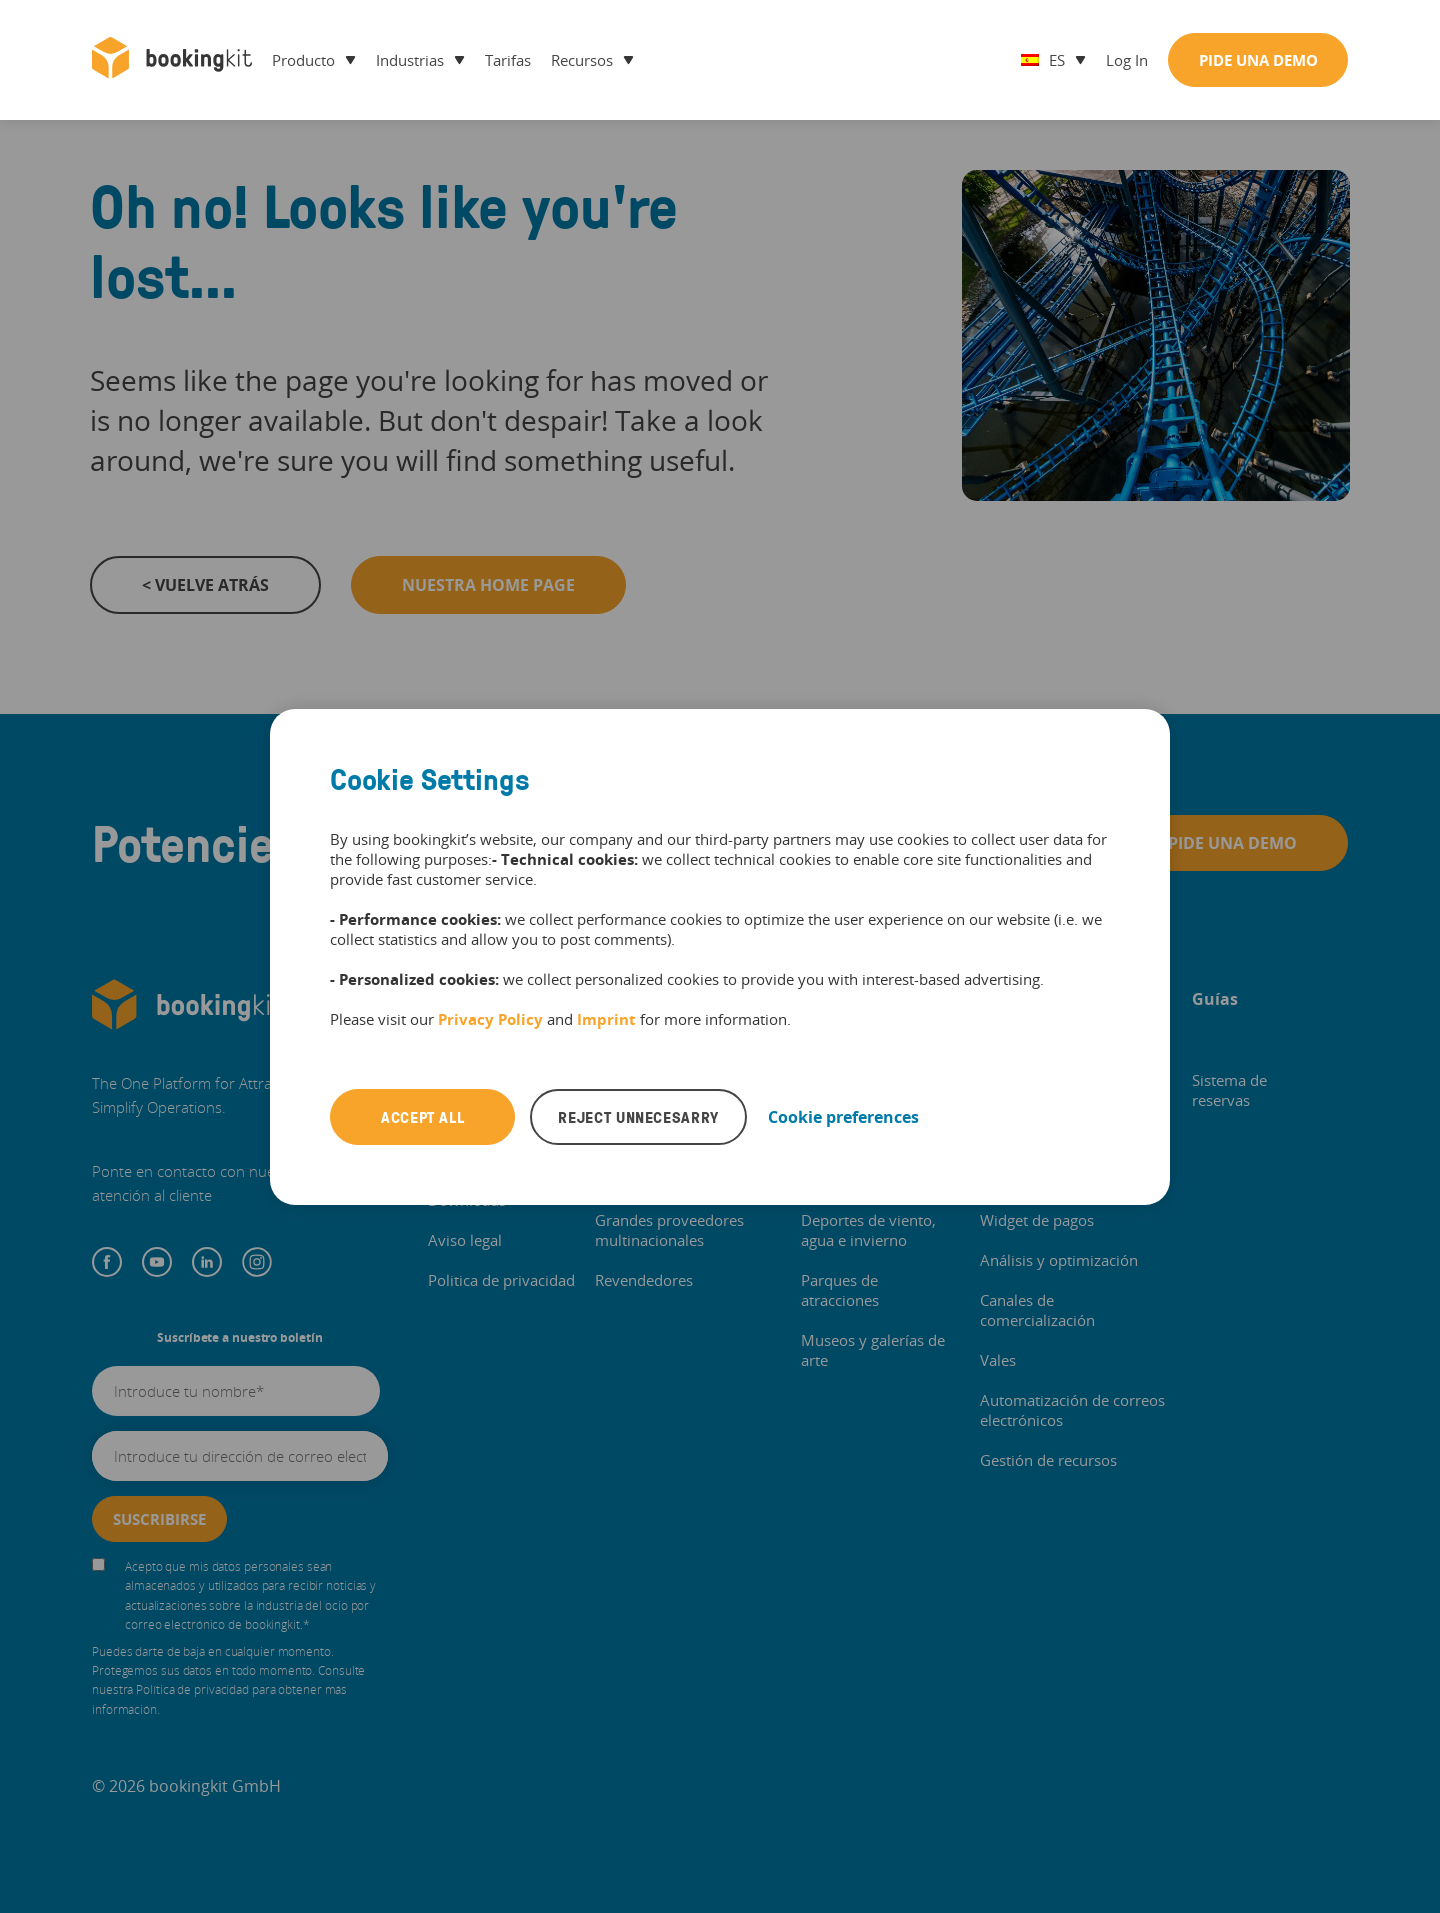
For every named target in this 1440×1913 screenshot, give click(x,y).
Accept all (422, 1117)
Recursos (582, 60)
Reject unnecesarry (638, 1117)
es (1043, 60)
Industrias (410, 60)
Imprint (606, 1019)
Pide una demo (1258, 60)
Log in (1127, 60)
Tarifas (508, 60)
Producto (303, 60)
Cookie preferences (843, 1117)
